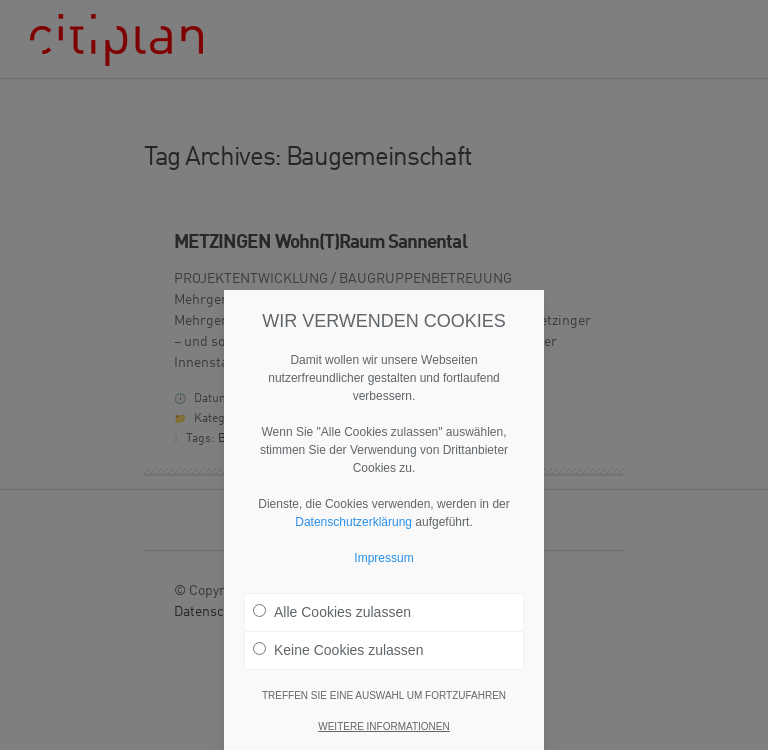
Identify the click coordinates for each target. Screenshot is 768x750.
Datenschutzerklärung (353, 522)
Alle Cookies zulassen (332, 612)
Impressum (383, 558)
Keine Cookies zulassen (338, 650)
